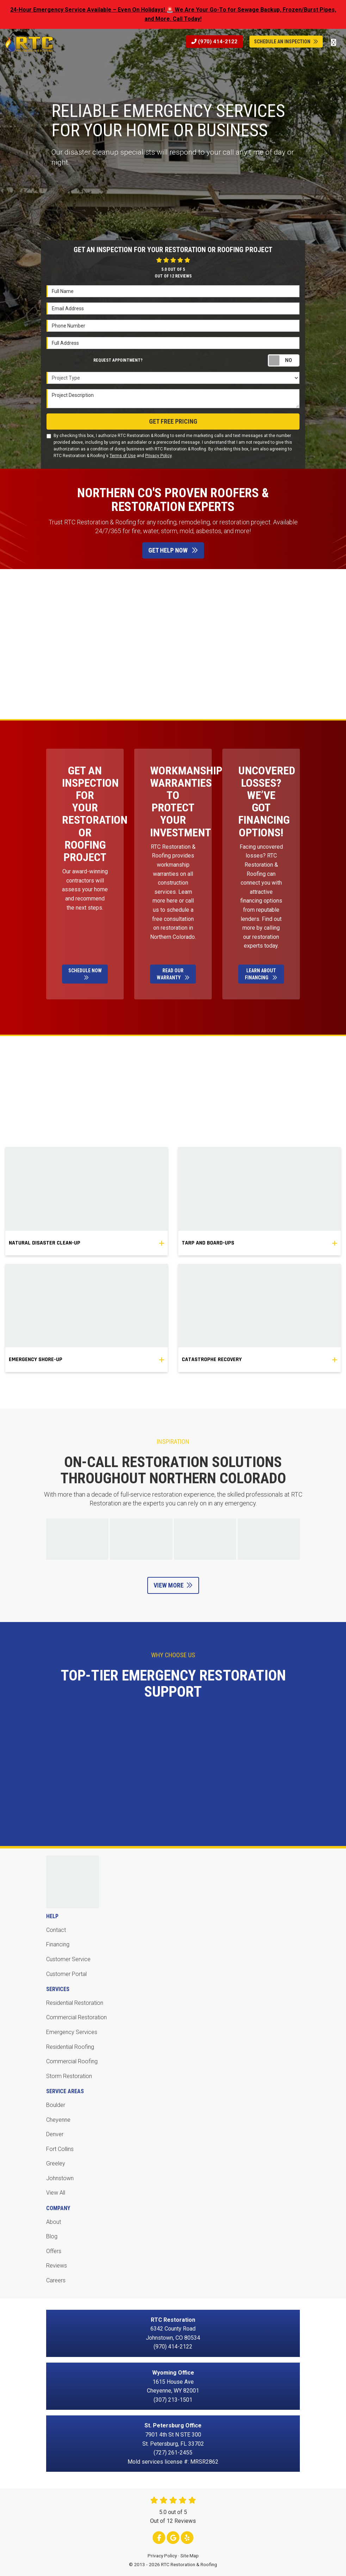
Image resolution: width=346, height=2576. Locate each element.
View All (55, 2192)
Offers (53, 2251)
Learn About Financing (261, 974)
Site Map (189, 2555)
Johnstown (60, 2178)
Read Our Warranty (173, 974)
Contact (56, 1930)
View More (173, 1585)
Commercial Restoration (76, 2017)
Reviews (56, 2265)
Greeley (55, 2163)
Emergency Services (71, 2032)
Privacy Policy (158, 455)
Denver (54, 2134)
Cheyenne (58, 2119)
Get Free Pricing (173, 421)
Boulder (55, 2105)
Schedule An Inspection (286, 41)
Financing (57, 1944)
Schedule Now (85, 974)
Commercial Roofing (72, 2061)
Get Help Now (173, 550)
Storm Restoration (69, 2076)
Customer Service (68, 1959)
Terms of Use (123, 455)
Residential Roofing (70, 2047)
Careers (56, 2280)
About (53, 2222)
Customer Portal (66, 1974)
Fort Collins (60, 2149)
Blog (51, 2236)
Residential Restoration (74, 2003)
